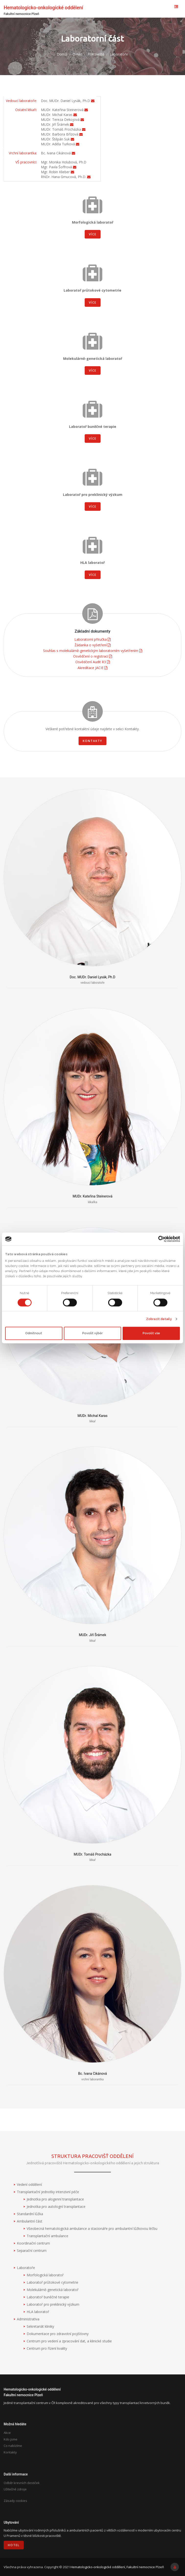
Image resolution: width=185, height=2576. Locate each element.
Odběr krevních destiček (22, 2483)
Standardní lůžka (30, 2213)
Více (92, 234)
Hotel (14, 2545)
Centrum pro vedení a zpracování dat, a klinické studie (69, 2341)
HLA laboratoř (38, 2311)
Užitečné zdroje (15, 2489)
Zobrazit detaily (159, 1319)
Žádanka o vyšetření (93, 645)
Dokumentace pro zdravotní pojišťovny (58, 2333)
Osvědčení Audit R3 (92, 662)
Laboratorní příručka (92, 639)
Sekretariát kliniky (40, 2326)
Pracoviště (96, 54)
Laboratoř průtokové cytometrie (52, 2282)
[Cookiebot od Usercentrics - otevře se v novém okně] (158, 1239)
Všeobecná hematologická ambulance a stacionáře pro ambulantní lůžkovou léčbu (92, 2228)
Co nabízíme (13, 2445)
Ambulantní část (29, 2221)
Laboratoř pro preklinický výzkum (53, 2304)
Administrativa (28, 2319)
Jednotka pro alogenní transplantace (55, 2199)
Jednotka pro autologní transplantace (56, 2206)
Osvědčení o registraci (92, 656)
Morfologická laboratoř (45, 2275)
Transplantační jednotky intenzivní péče (48, 2191)
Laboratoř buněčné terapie (48, 2297)
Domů (62, 54)
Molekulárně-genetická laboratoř (53, 2289)
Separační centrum (31, 2250)
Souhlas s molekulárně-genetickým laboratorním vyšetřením (92, 650)
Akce (7, 2432)
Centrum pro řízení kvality (47, 2348)
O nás (77, 54)
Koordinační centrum (33, 2243)
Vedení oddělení (29, 2184)
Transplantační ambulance (47, 2236)
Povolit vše (151, 1333)
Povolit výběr (92, 1333)
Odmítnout (33, 1333)
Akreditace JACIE (92, 667)
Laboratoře (26, 2267)
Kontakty (92, 741)
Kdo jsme (10, 2439)
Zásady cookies (15, 2500)
